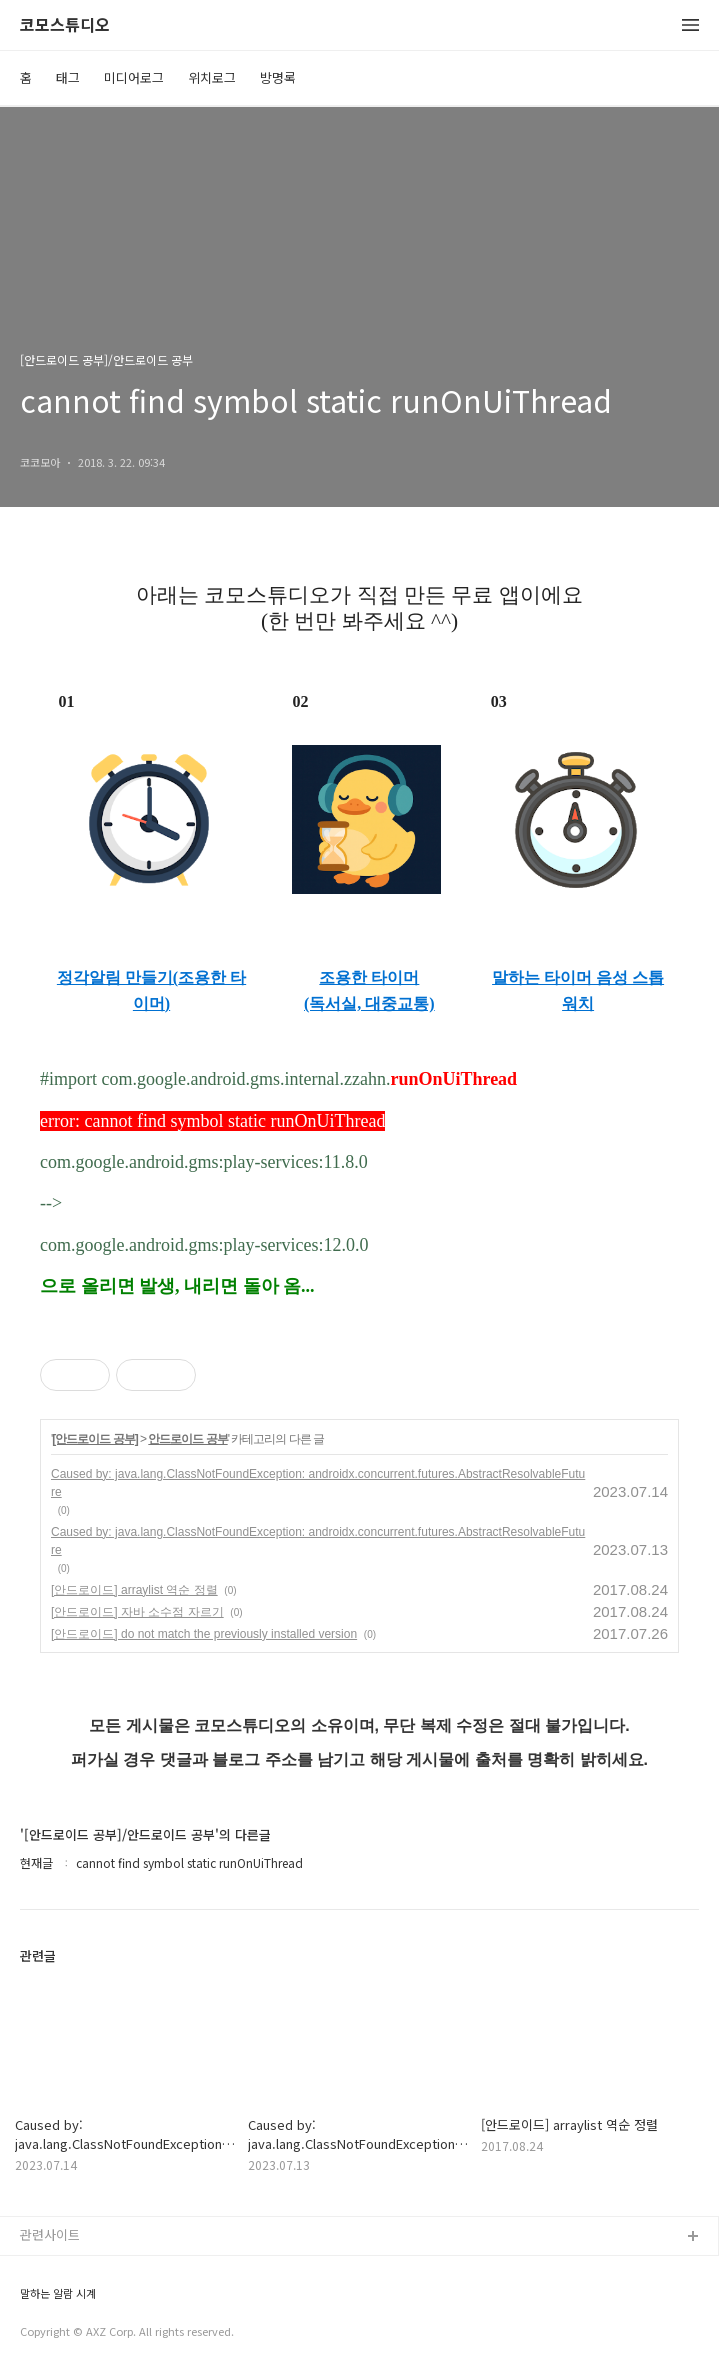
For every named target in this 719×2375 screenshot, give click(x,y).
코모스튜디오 (65, 25)
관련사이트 (50, 2234)
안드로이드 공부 (187, 1439)
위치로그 (212, 77)
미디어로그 (134, 77)
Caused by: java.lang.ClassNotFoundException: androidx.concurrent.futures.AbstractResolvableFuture (318, 1483)
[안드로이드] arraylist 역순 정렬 (134, 1590)
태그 (68, 77)
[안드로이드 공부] (94, 1439)
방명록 (278, 77)
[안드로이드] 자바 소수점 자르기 (137, 1612)
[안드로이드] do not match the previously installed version (204, 1634)
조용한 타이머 (369, 977)
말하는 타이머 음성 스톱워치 (578, 990)
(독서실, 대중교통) (369, 1003)
